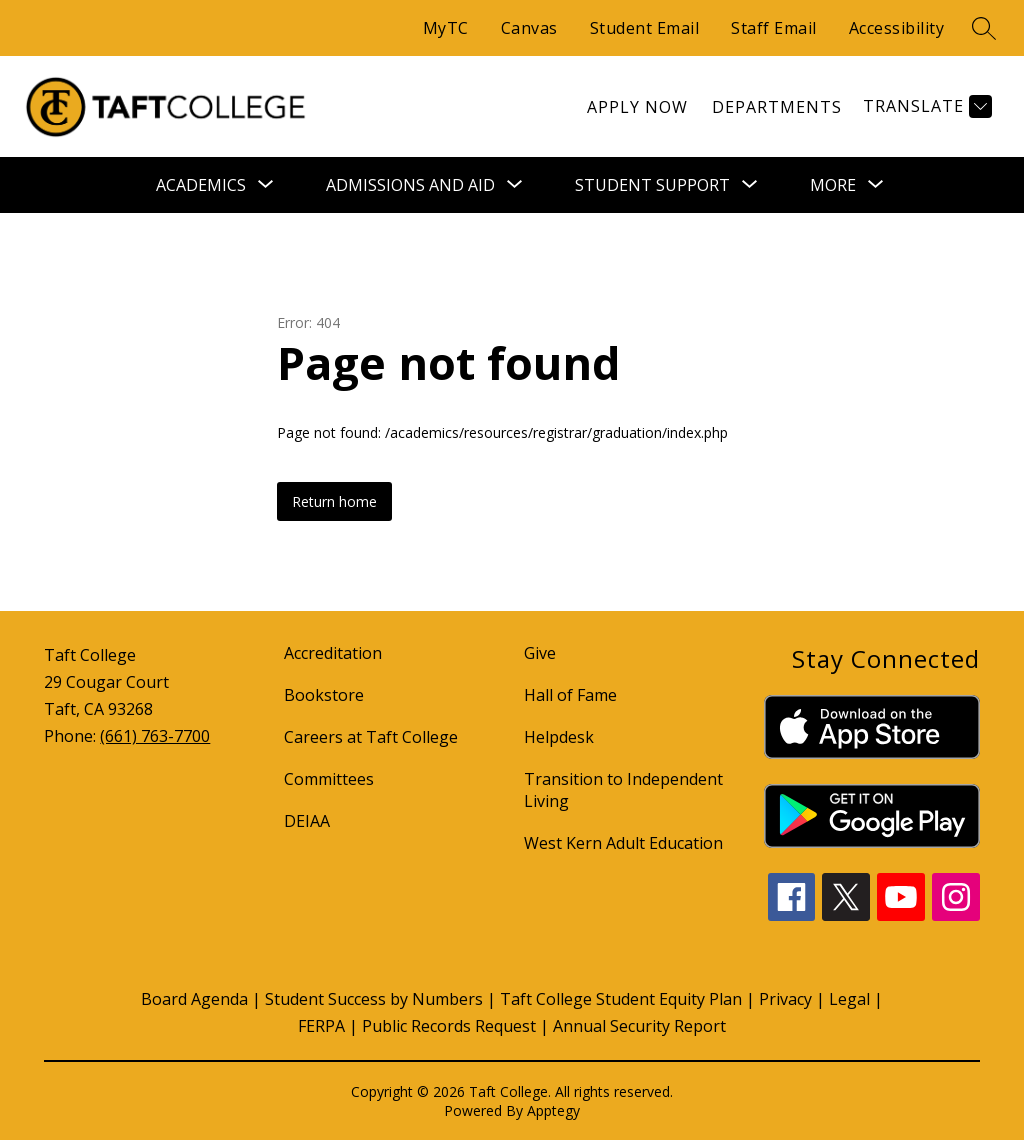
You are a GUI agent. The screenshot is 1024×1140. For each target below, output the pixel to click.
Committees (329, 779)
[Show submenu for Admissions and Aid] (410, 185)
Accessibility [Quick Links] (897, 28)
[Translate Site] (925, 106)
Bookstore (324, 695)
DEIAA (307, 821)
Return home (334, 501)
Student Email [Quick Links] (645, 28)
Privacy (785, 999)
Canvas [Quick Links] (529, 28)
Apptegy (553, 1110)
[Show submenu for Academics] (201, 185)
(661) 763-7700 (155, 736)
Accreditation (333, 653)
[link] (637, 107)
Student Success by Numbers (374, 999)
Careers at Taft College (371, 737)
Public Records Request (449, 1026)
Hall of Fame (570, 695)
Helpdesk (559, 737)
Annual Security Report (639, 1026)
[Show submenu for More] (833, 185)
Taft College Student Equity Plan (621, 999)
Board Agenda (194, 999)
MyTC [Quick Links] (446, 28)
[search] (984, 28)
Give (540, 653)
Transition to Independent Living (623, 790)
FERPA (321, 1026)
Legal (849, 999)
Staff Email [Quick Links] (774, 28)
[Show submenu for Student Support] (652, 185)
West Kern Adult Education (623, 843)
